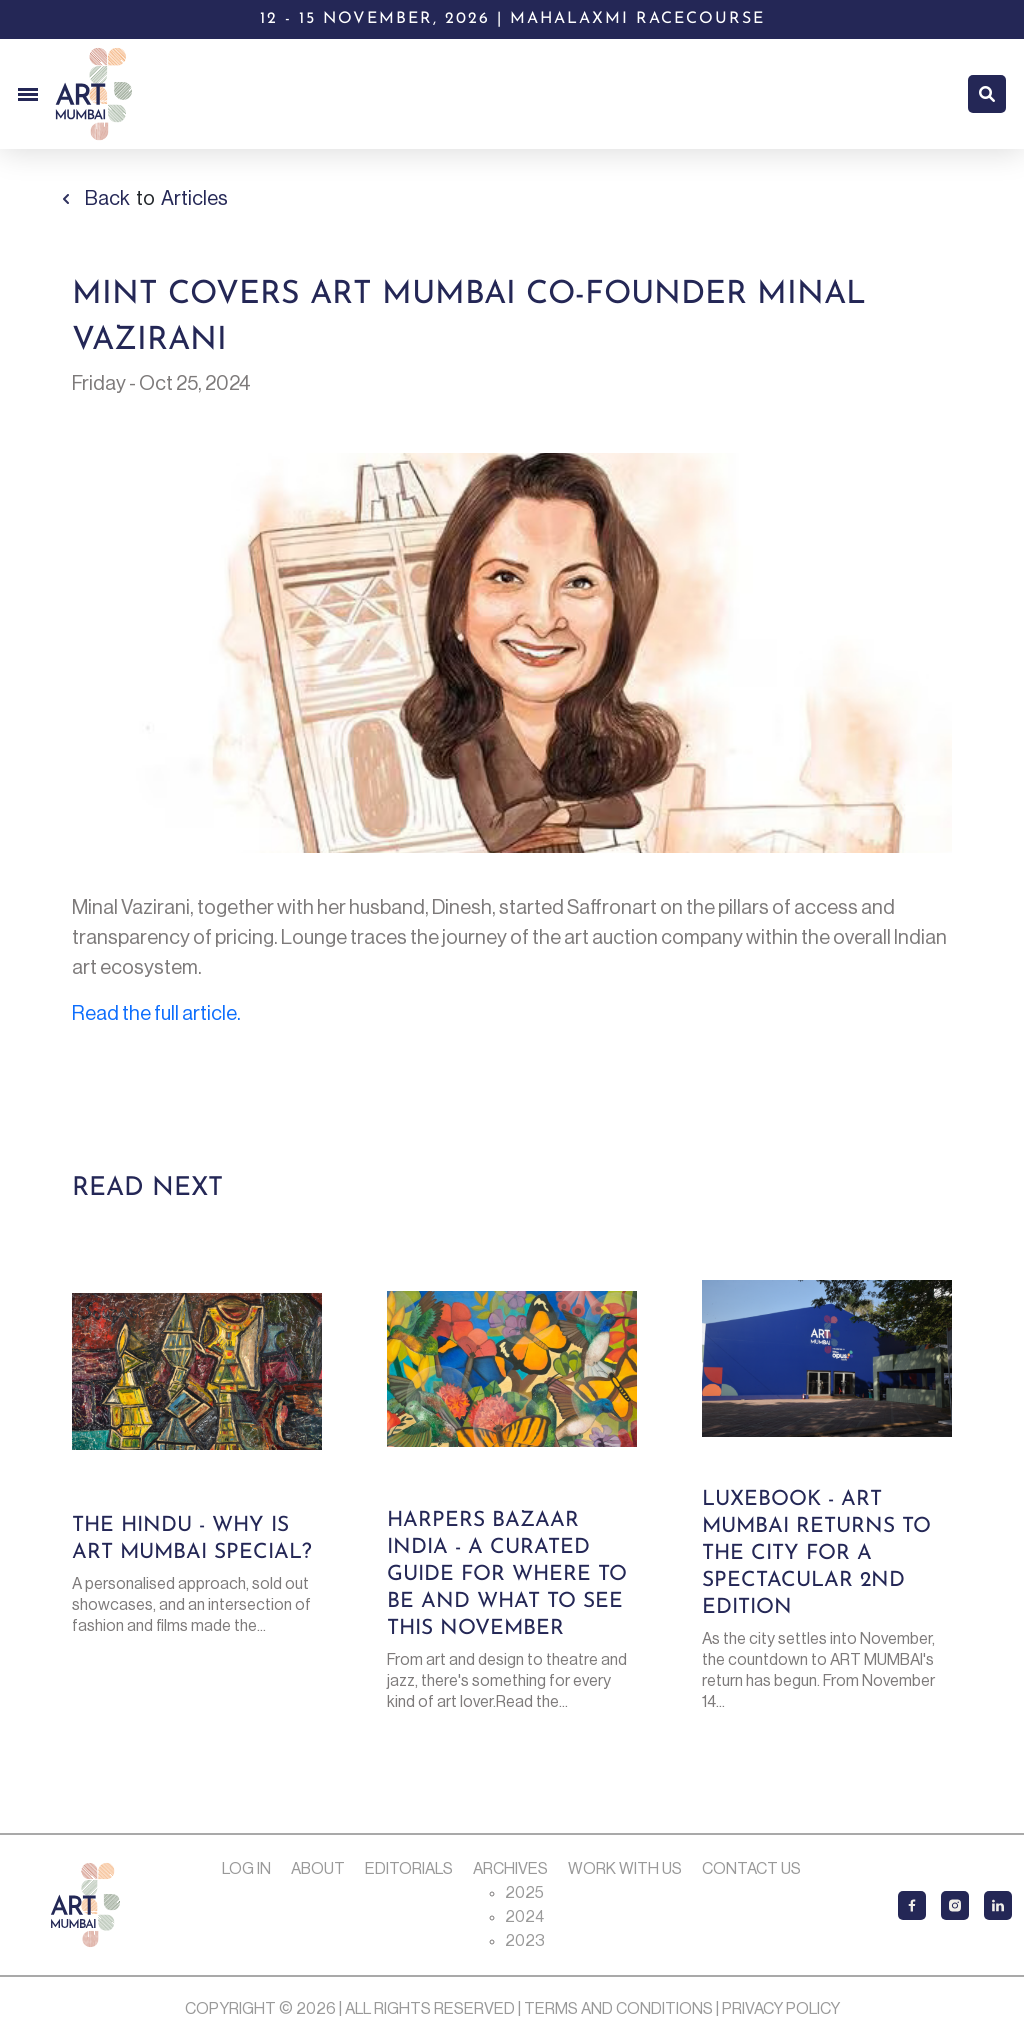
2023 (525, 1941)
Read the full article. (156, 1014)
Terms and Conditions (618, 2009)
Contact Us (751, 1869)
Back (107, 199)
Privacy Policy (781, 2009)
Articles (194, 199)
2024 (524, 1917)
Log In (246, 1869)
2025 (524, 1893)
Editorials (409, 1869)
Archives (510, 1869)
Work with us (625, 1869)
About (318, 1869)
